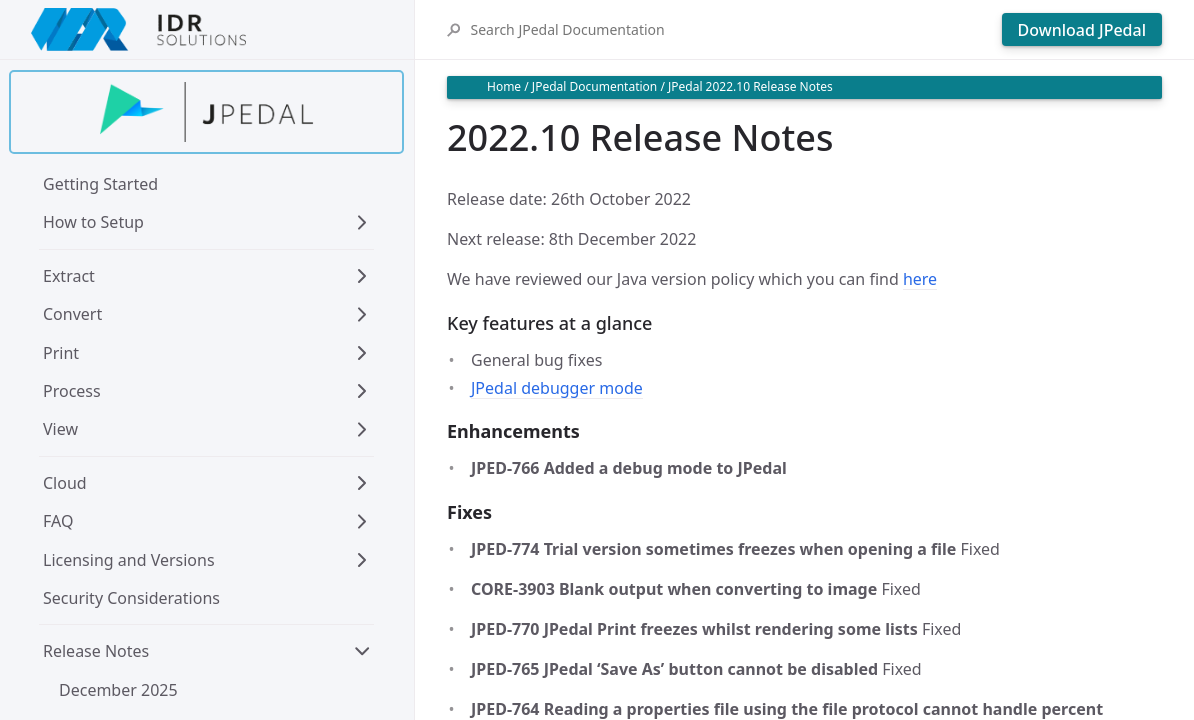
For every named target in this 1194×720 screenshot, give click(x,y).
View (60, 429)
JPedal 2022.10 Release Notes (750, 86)
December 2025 (118, 690)
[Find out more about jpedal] (206, 112)
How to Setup (93, 222)
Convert (72, 314)
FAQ (58, 521)
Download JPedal (1082, 30)
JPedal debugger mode (557, 388)
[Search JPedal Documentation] (730, 29)
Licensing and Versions (129, 560)
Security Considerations (131, 598)
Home (504, 86)
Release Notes (96, 651)
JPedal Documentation (594, 86)
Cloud (65, 483)
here (920, 279)
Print (61, 353)
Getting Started (100, 184)
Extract (69, 276)
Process (72, 391)
